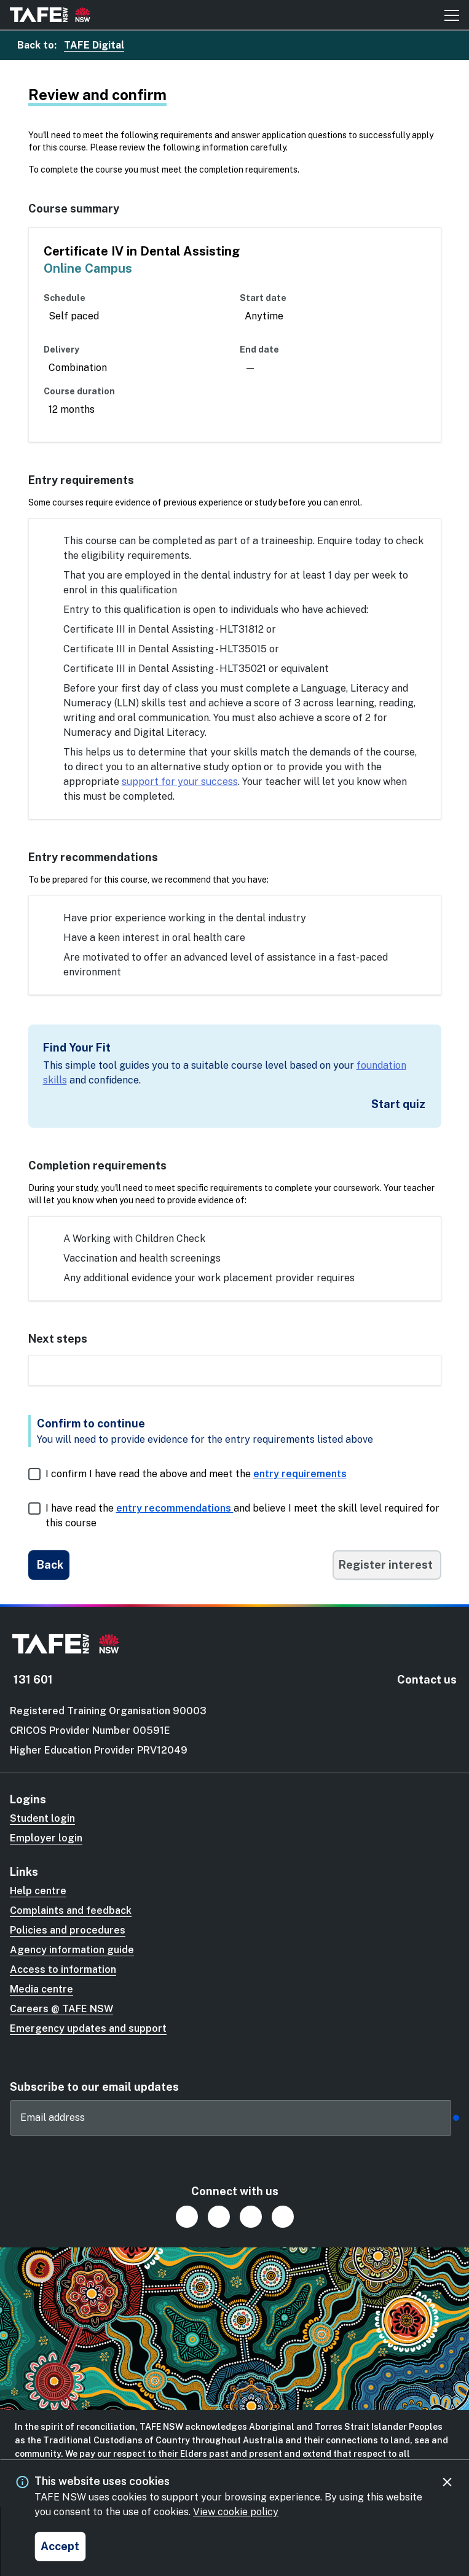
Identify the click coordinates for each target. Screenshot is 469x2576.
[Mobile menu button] (451, 14)
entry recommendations (175, 1508)
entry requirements (300, 1474)
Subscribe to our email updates (94, 2086)
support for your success (180, 781)
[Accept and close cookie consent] (59, 2546)
